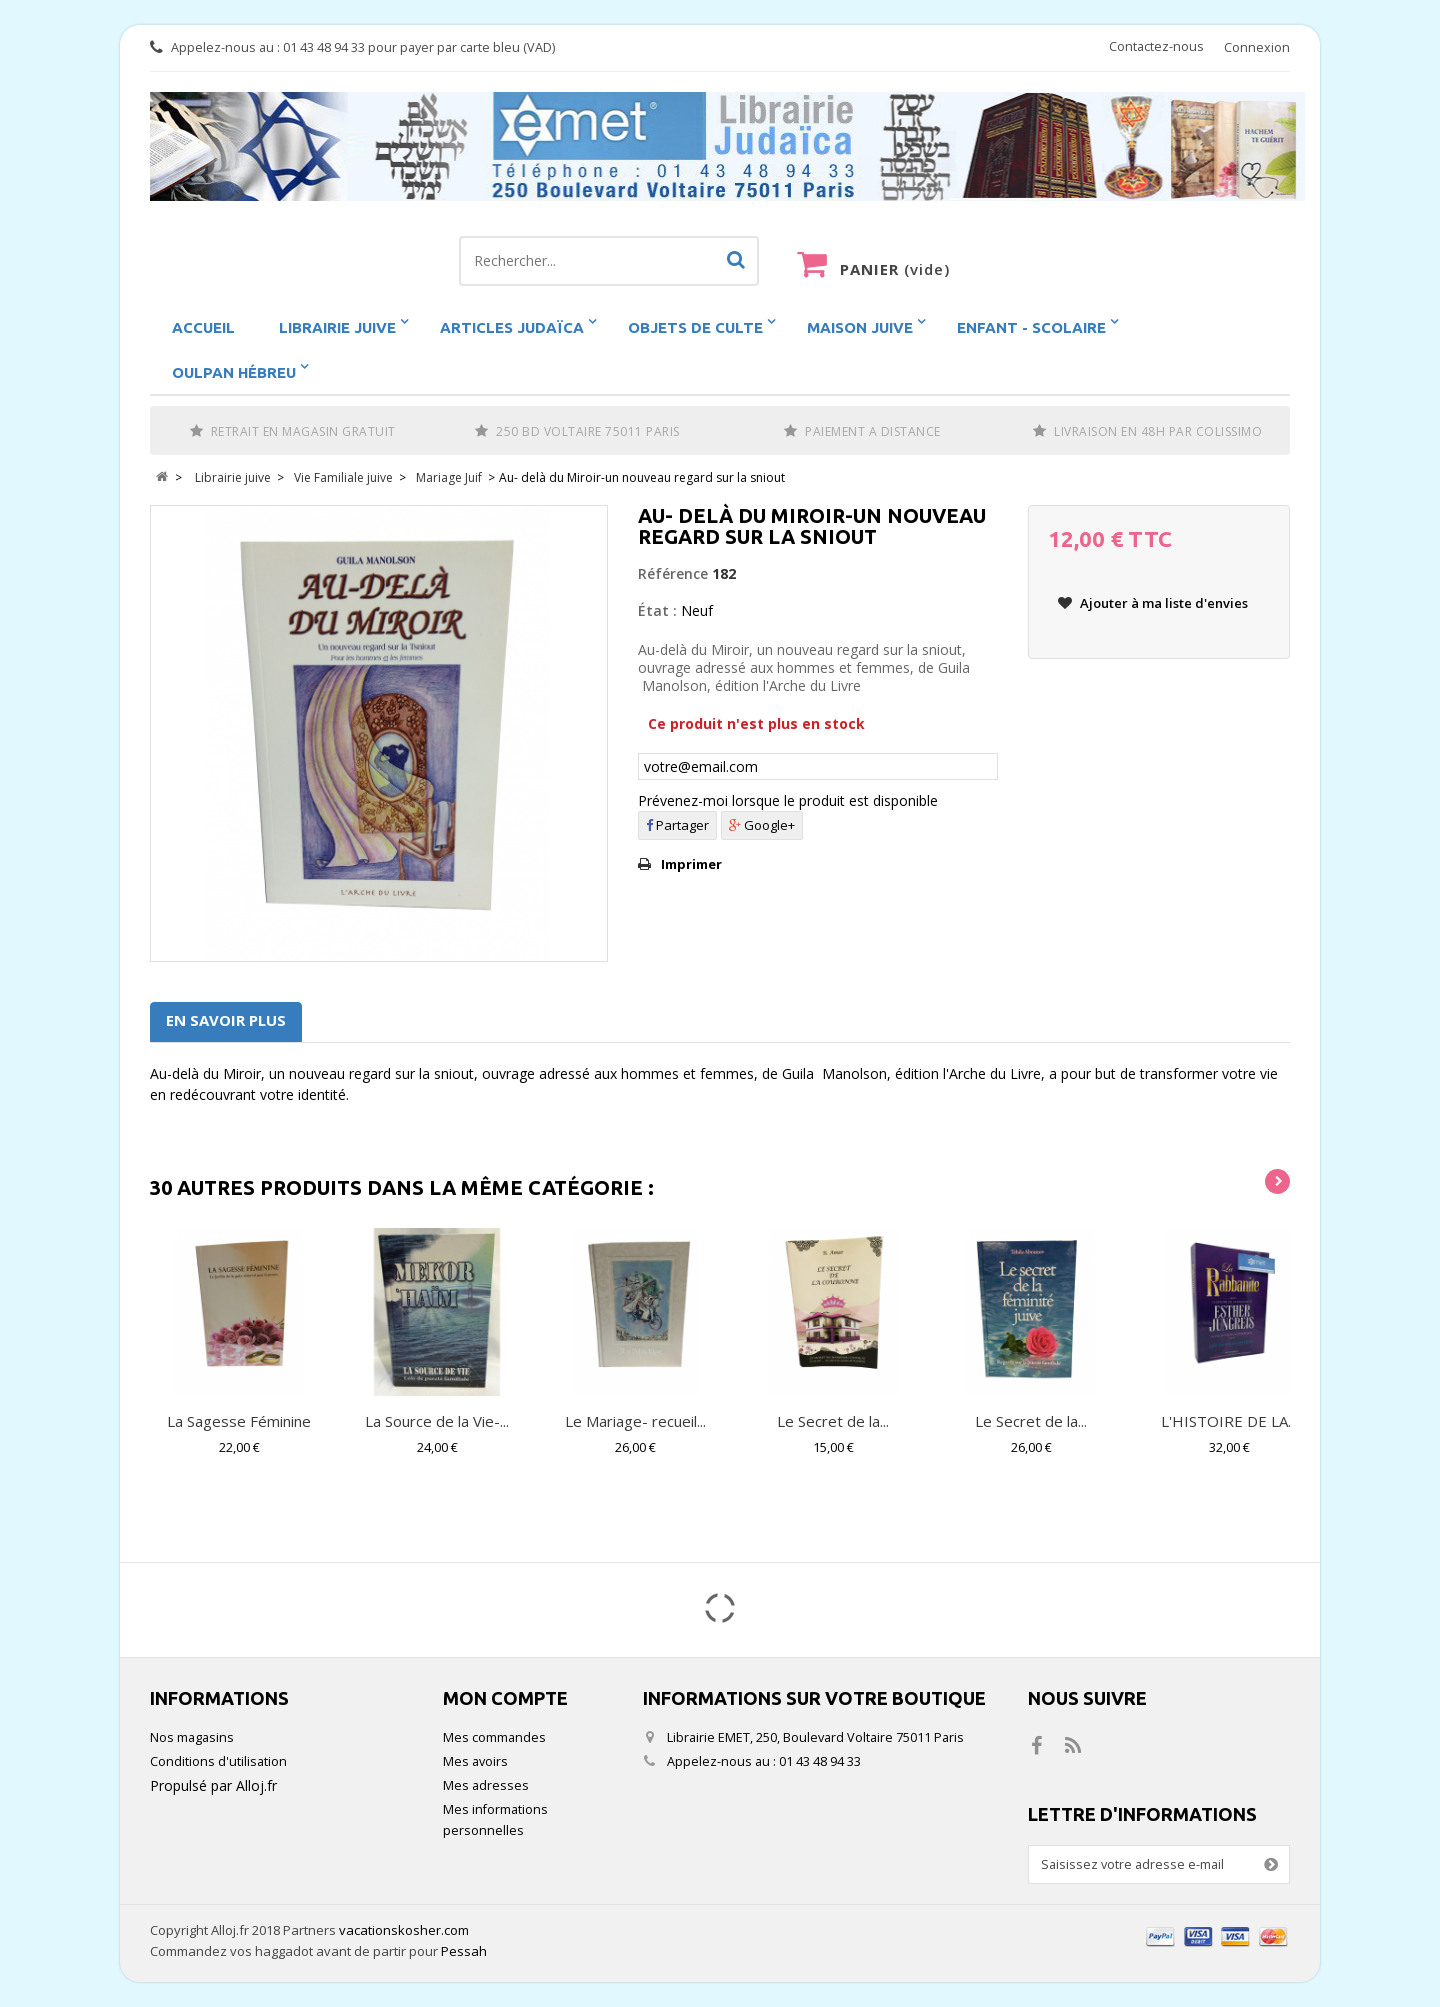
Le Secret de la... (833, 1421)
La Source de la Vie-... (437, 1421)
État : (657, 610)
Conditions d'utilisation (218, 1761)
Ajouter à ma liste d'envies (1162, 603)
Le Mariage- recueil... (635, 1421)
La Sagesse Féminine (239, 1421)
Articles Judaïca (512, 327)
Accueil (203, 327)
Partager (677, 825)
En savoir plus (226, 1020)
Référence (673, 573)
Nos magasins (192, 1737)
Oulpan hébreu (234, 372)
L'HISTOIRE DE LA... (1229, 1421)
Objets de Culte (695, 327)
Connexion (1257, 47)
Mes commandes (494, 1737)
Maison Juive (860, 327)
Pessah (464, 1951)
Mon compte (505, 1698)
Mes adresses (486, 1785)
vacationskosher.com (404, 1930)
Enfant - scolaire (1031, 327)
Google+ (762, 825)
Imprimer (691, 864)
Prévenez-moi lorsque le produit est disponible (788, 800)
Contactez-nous (1156, 46)
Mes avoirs (475, 1761)
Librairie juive (337, 327)
